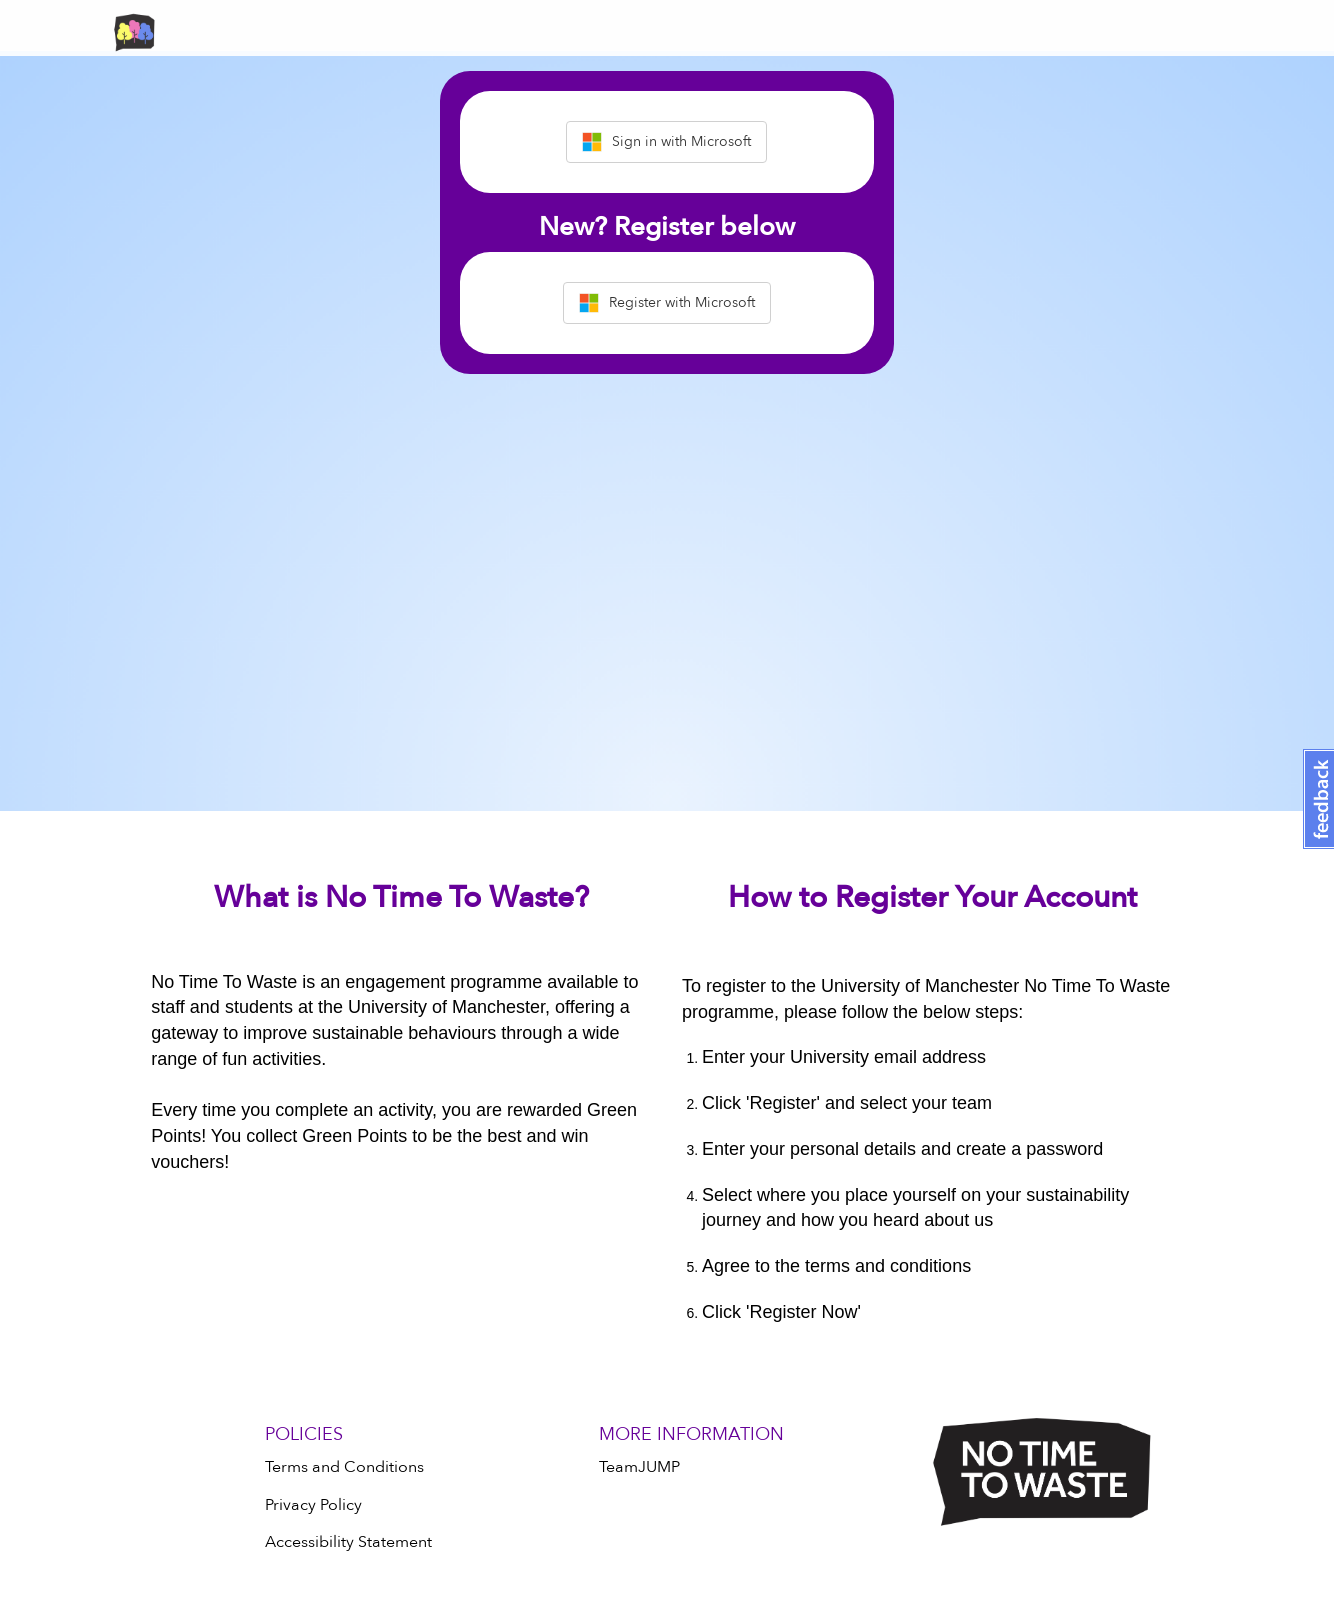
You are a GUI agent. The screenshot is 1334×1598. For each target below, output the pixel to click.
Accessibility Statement (348, 1542)
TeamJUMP (639, 1467)
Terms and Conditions (344, 1467)
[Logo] (1042, 1471)
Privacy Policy (313, 1505)
